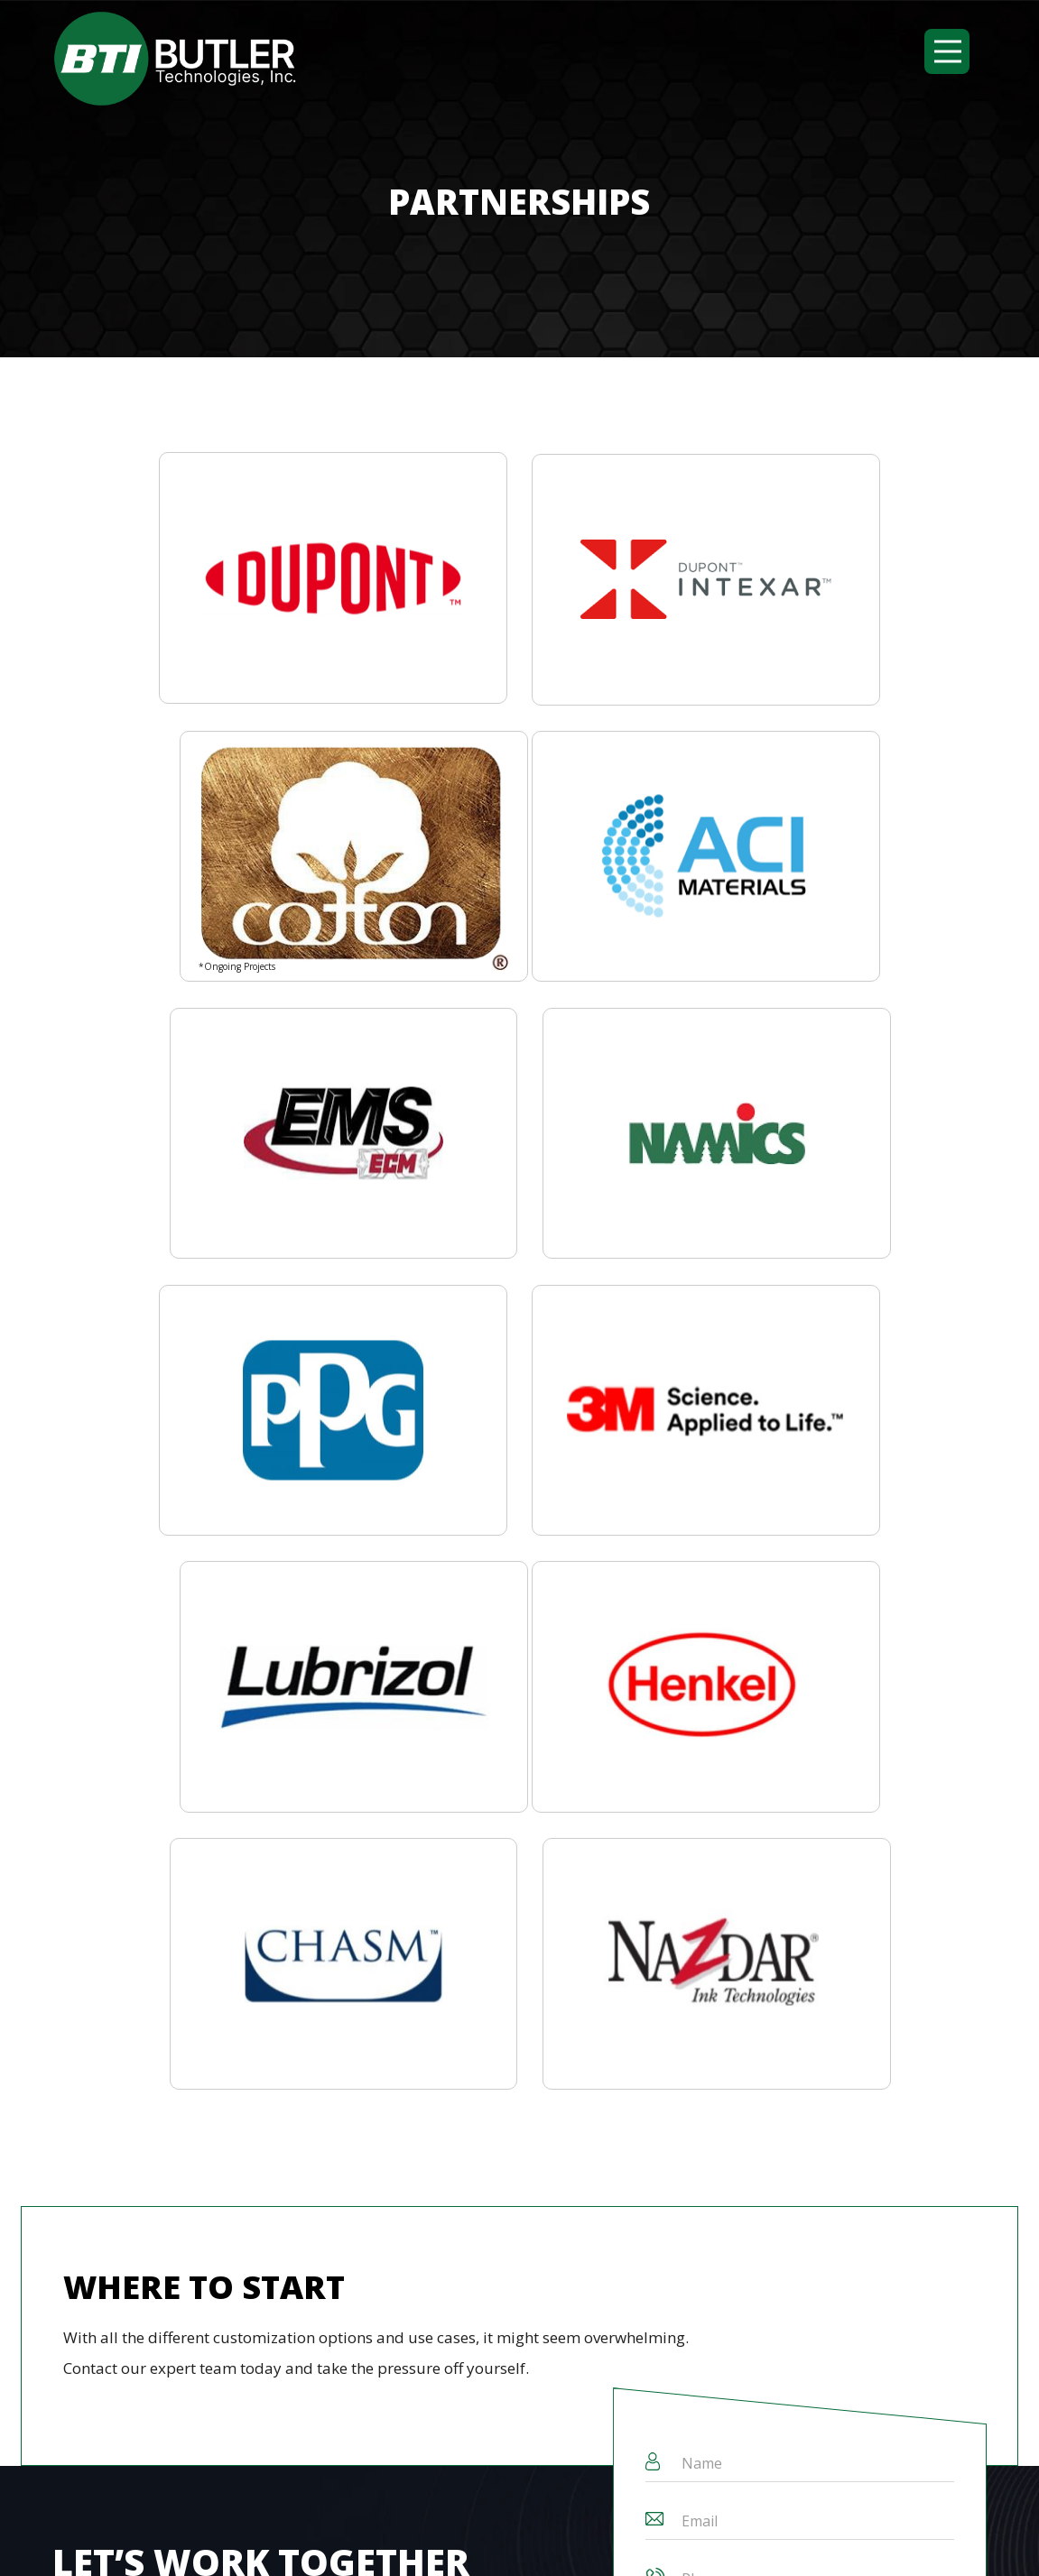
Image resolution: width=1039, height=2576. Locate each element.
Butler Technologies (400, 2536)
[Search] (232, 2169)
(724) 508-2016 (106, 2441)
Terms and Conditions (573, 2536)
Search (436, 2169)
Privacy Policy (720, 2536)
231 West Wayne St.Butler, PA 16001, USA (415, 2453)
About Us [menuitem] (82, 2092)
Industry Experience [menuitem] (352, 2092)
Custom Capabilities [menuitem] (196, 2092)
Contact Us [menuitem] (476, 2092)
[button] (946, 51)
